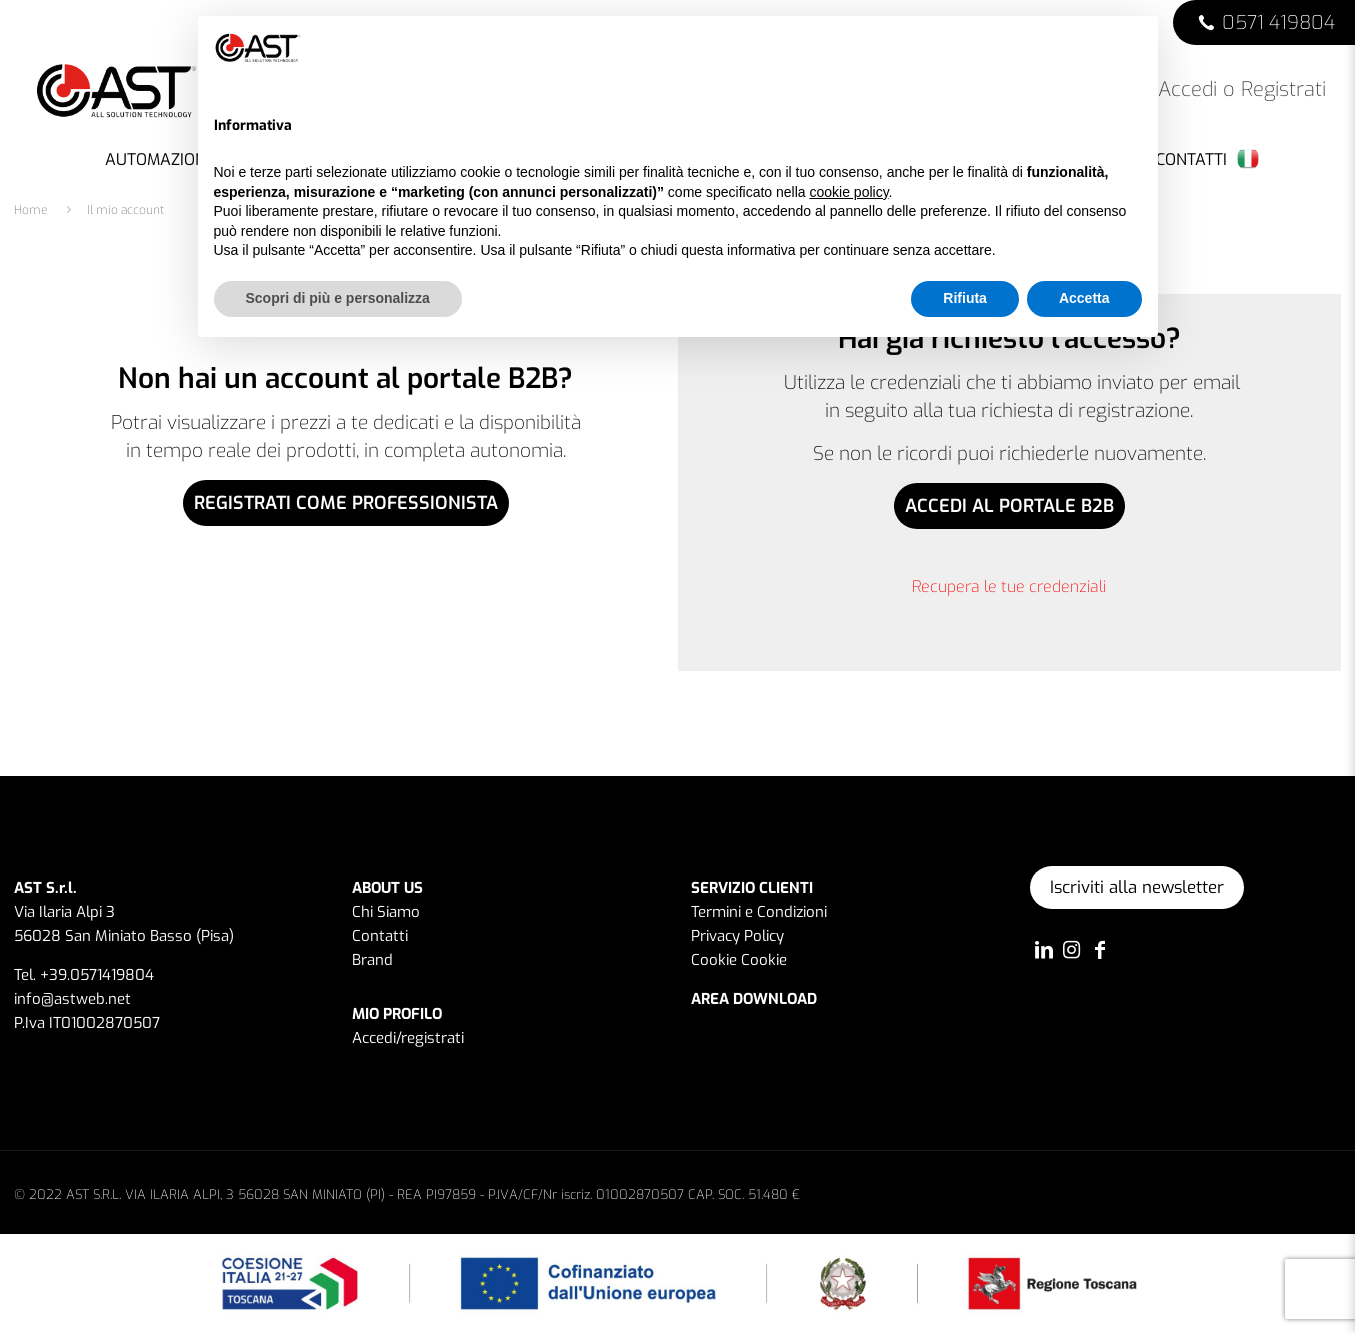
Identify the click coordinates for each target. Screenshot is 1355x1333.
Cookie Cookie (739, 960)
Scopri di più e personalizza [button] (338, 298)
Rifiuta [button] (965, 298)
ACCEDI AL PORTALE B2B (1009, 506)
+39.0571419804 (97, 975)
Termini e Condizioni (759, 912)
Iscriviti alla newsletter (1137, 887)
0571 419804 (1278, 22)
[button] (1132, 48)
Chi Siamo (386, 912)
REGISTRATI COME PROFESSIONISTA (346, 503)
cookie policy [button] (848, 192)
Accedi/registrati (408, 1038)
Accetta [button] (1084, 298)
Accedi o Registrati (1228, 90)
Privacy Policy (737, 936)
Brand (372, 960)
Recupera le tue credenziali (1009, 586)
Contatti (380, 936)
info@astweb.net (72, 999)
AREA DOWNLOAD (754, 999)
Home (31, 210)
